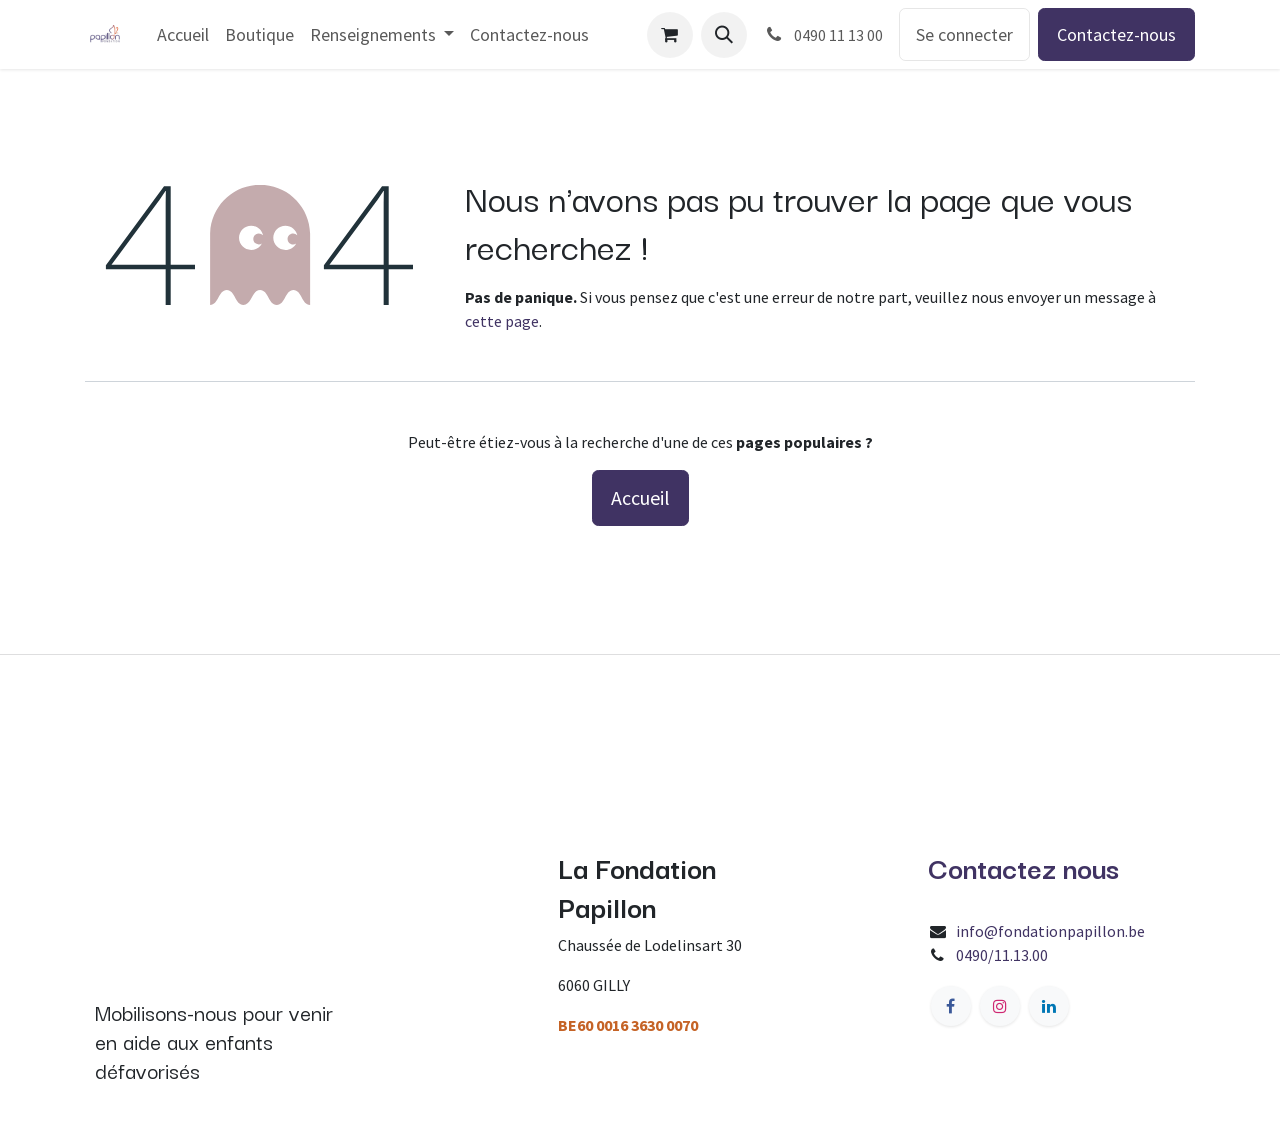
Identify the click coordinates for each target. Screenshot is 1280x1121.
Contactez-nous (1116, 34)
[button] (724, 35)
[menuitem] (183, 34)
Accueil (640, 497)
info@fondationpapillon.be (1050, 931)
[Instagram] (1000, 1006)
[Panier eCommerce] (670, 35)
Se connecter (964, 34)
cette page (502, 321)
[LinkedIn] (1049, 1006)
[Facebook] (951, 1006)
